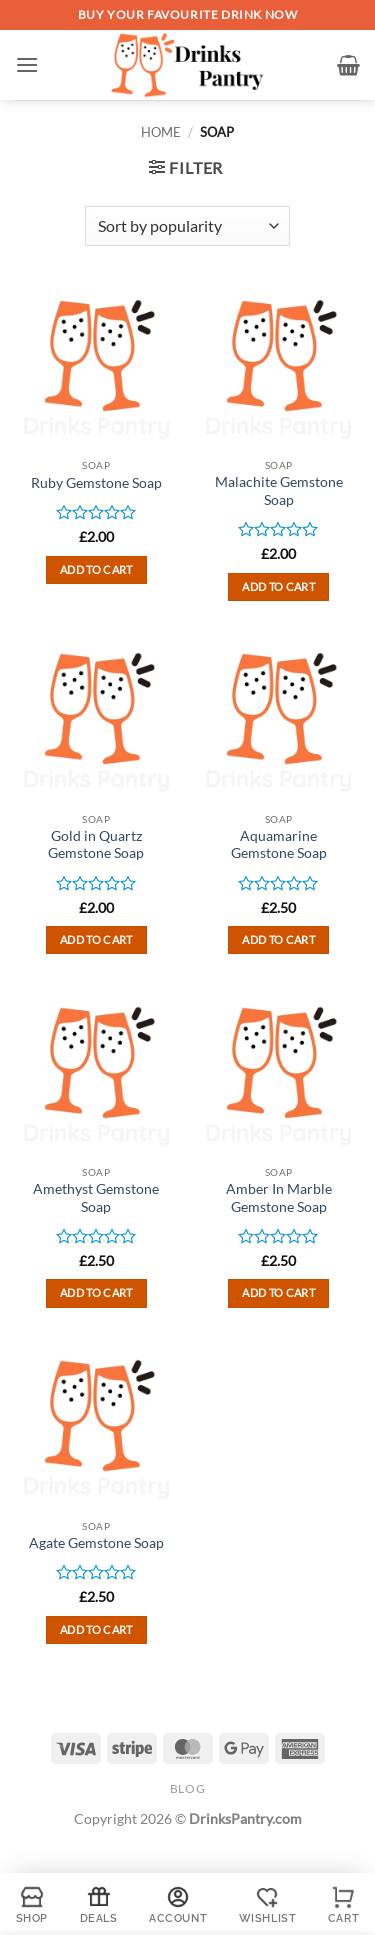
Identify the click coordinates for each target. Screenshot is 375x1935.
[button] (27, 64)
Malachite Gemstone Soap (279, 491)
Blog (187, 1788)
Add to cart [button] (96, 569)
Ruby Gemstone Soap (96, 483)
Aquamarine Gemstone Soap (279, 845)
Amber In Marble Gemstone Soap (279, 1198)
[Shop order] (187, 226)
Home (161, 132)
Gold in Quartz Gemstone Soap (96, 845)
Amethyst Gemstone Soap (96, 1198)
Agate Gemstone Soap (96, 1543)
